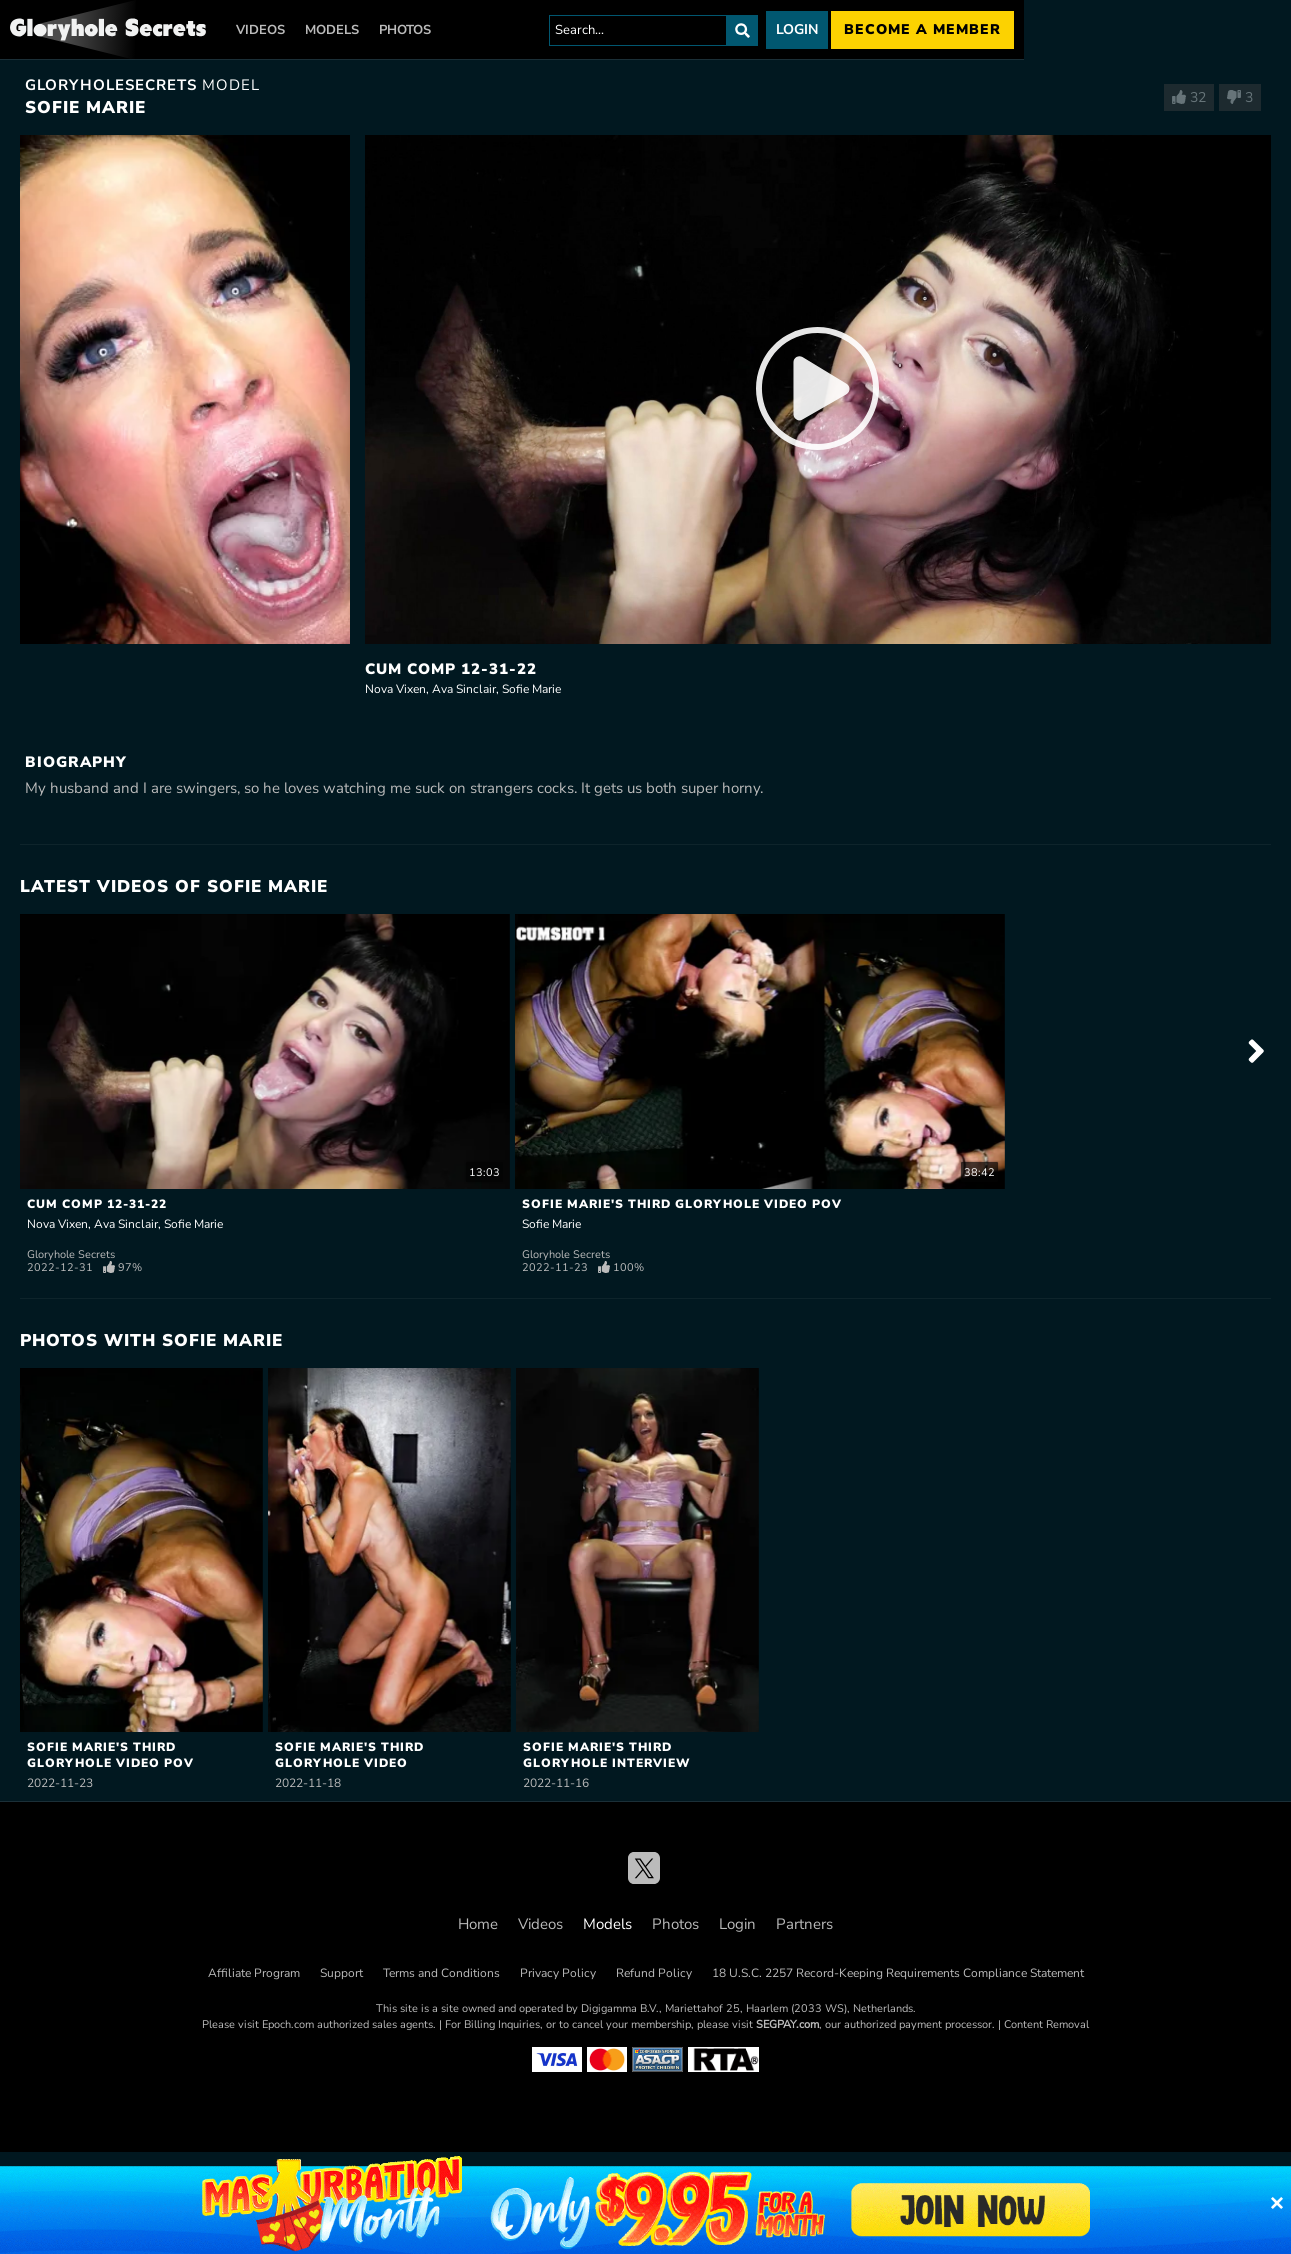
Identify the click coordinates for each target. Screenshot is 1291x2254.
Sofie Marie (531, 689)
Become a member (922, 29)
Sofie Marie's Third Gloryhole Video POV (682, 1204)
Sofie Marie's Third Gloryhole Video (349, 1754)
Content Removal (1046, 2024)
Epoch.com (288, 2024)
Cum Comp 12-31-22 (451, 669)
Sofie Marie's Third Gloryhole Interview (607, 1754)
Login (797, 29)
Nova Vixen (395, 689)
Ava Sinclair (464, 689)
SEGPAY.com (787, 2024)
